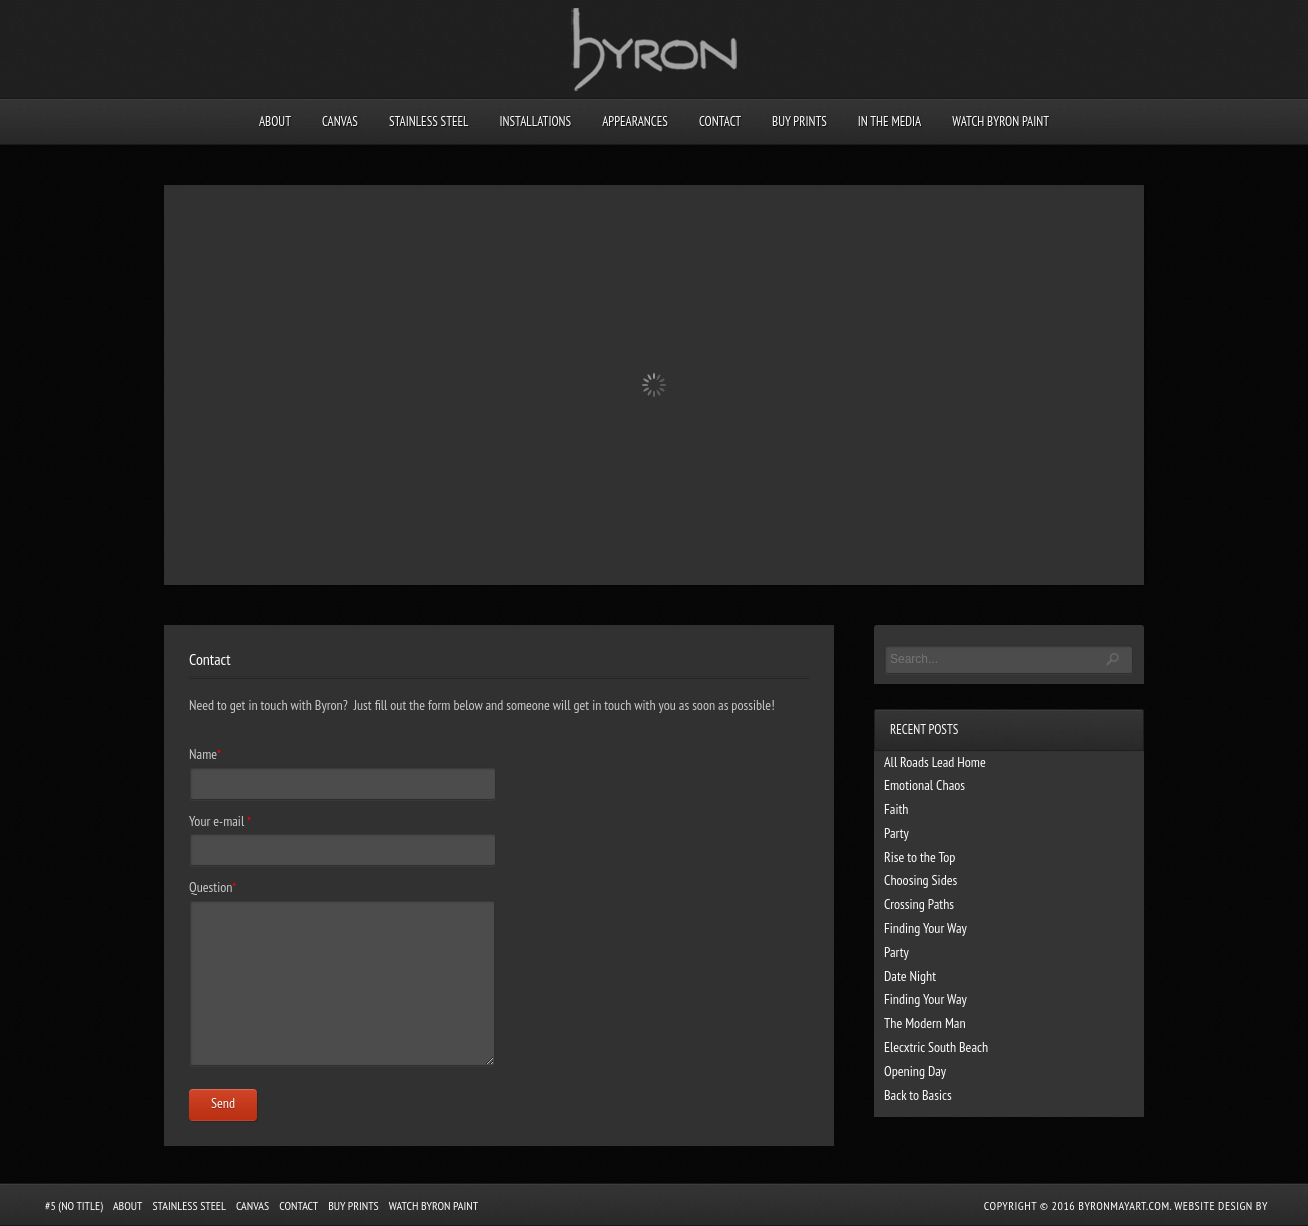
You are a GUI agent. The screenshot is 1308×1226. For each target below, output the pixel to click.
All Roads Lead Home (935, 762)
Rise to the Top (919, 857)
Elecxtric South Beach (936, 1047)
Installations (535, 121)
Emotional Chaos (924, 785)
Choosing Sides (920, 880)
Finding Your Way (925, 928)
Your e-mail (220, 821)
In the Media (889, 121)
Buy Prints (799, 121)
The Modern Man (925, 1023)
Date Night (910, 976)
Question (212, 887)
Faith (896, 809)
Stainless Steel (429, 121)
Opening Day (915, 1071)
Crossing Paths (919, 904)
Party (896, 833)
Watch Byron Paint (1000, 121)
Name (205, 754)
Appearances (635, 121)
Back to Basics (918, 1095)
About (275, 121)
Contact (720, 121)
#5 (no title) (74, 1205)
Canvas (340, 121)
